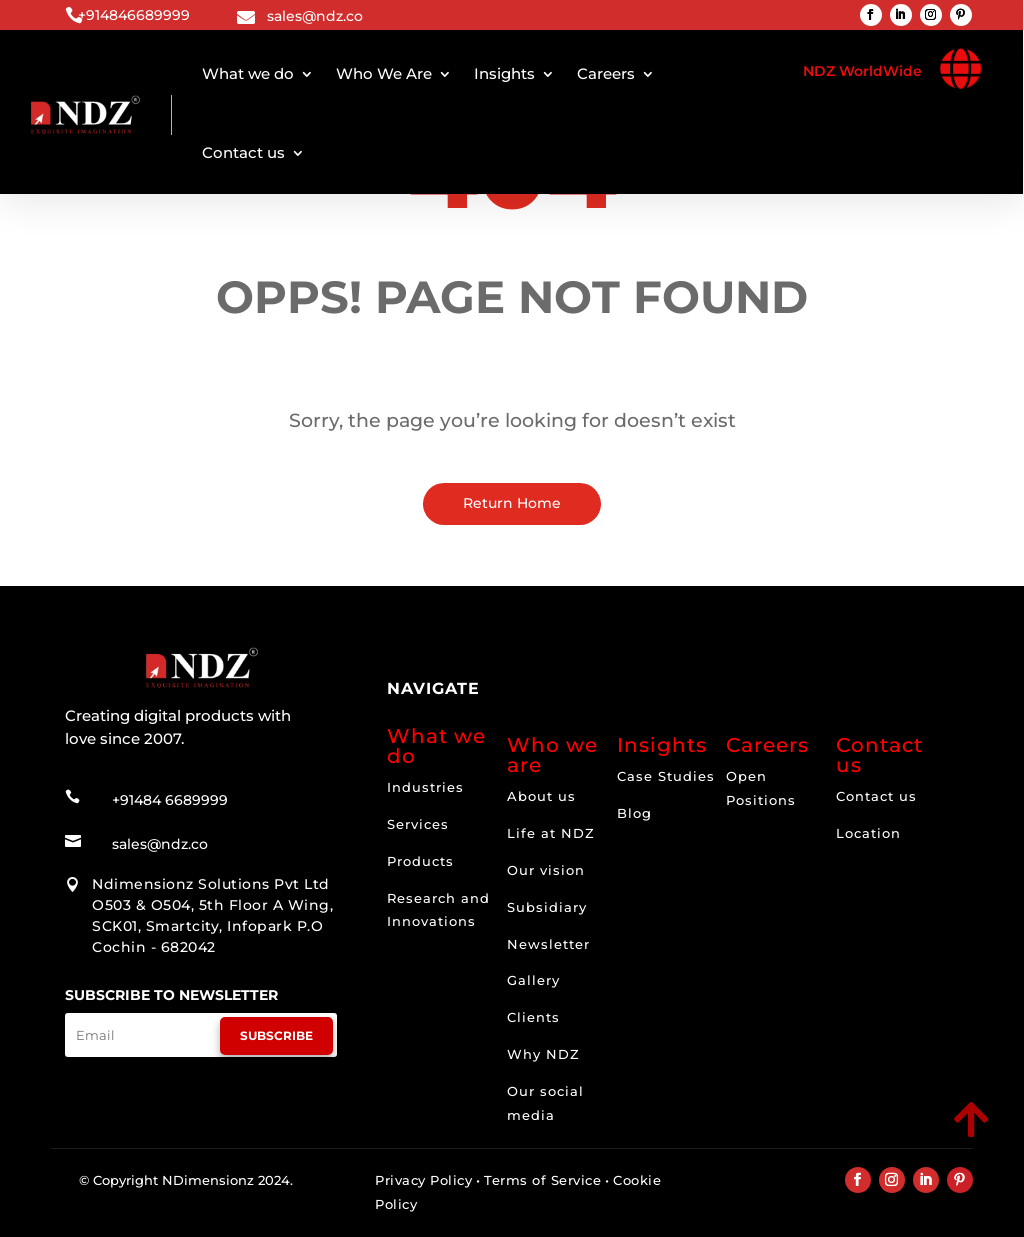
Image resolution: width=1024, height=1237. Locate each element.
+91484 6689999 (170, 799)
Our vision (546, 870)
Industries (425, 787)
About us (541, 796)
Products (420, 861)
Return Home (512, 503)
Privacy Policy (423, 1180)
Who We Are (384, 73)
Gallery (533, 980)
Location (868, 833)
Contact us (243, 152)
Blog (634, 813)
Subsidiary (547, 907)
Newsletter (548, 944)
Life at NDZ (551, 833)
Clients (533, 1017)
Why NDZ (543, 1054)
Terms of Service (542, 1180)
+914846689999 (134, 15)
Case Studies (666, 776)
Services (418, 824)
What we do (248, 73)
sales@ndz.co (315, 16)
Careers (606, 73)
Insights (504, 73)
